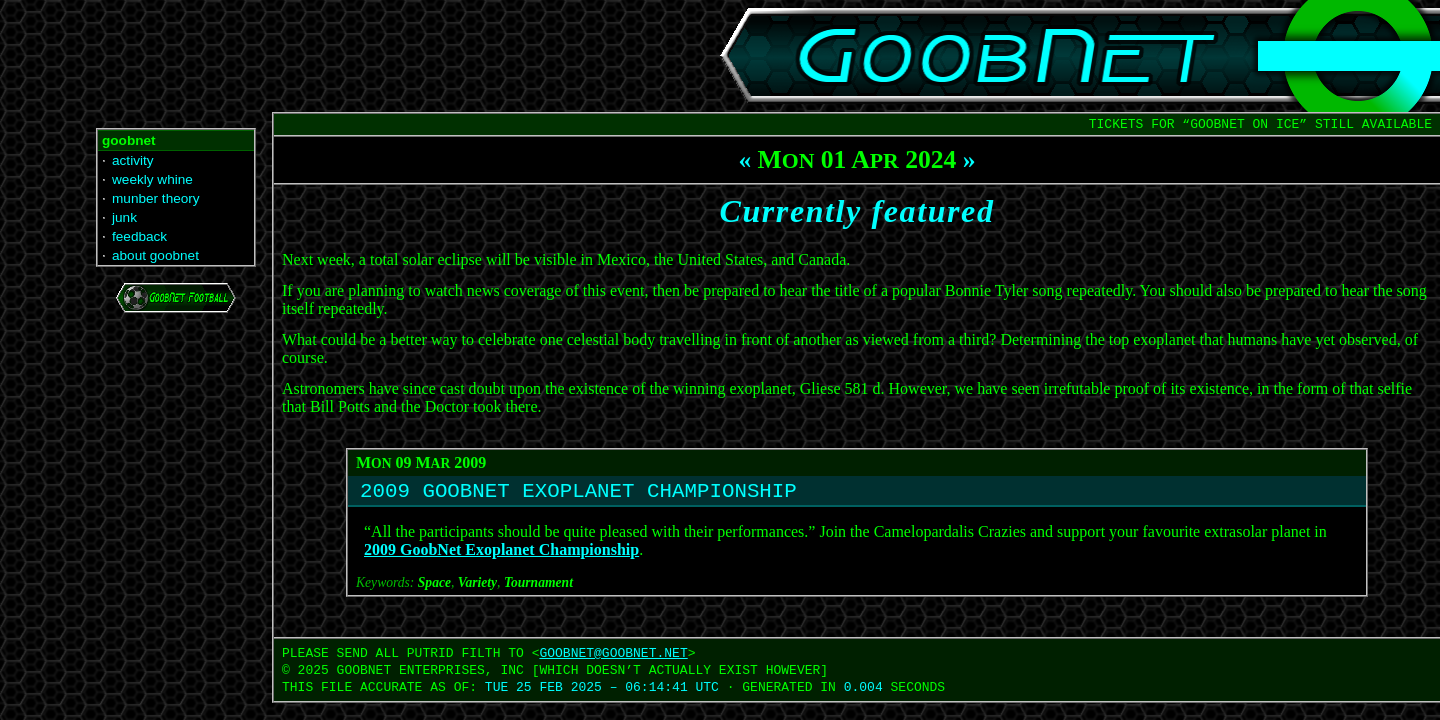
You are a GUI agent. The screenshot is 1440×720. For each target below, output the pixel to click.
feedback (139, 236)
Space (434, 587)
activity (133, 160)
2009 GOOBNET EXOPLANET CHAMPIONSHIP (578, 494)
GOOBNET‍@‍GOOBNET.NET (613, 658)
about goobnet (155, 255)
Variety (477, 587)
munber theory (156, 198)
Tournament (538, 587)
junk (124, 217)
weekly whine (152, 179)
